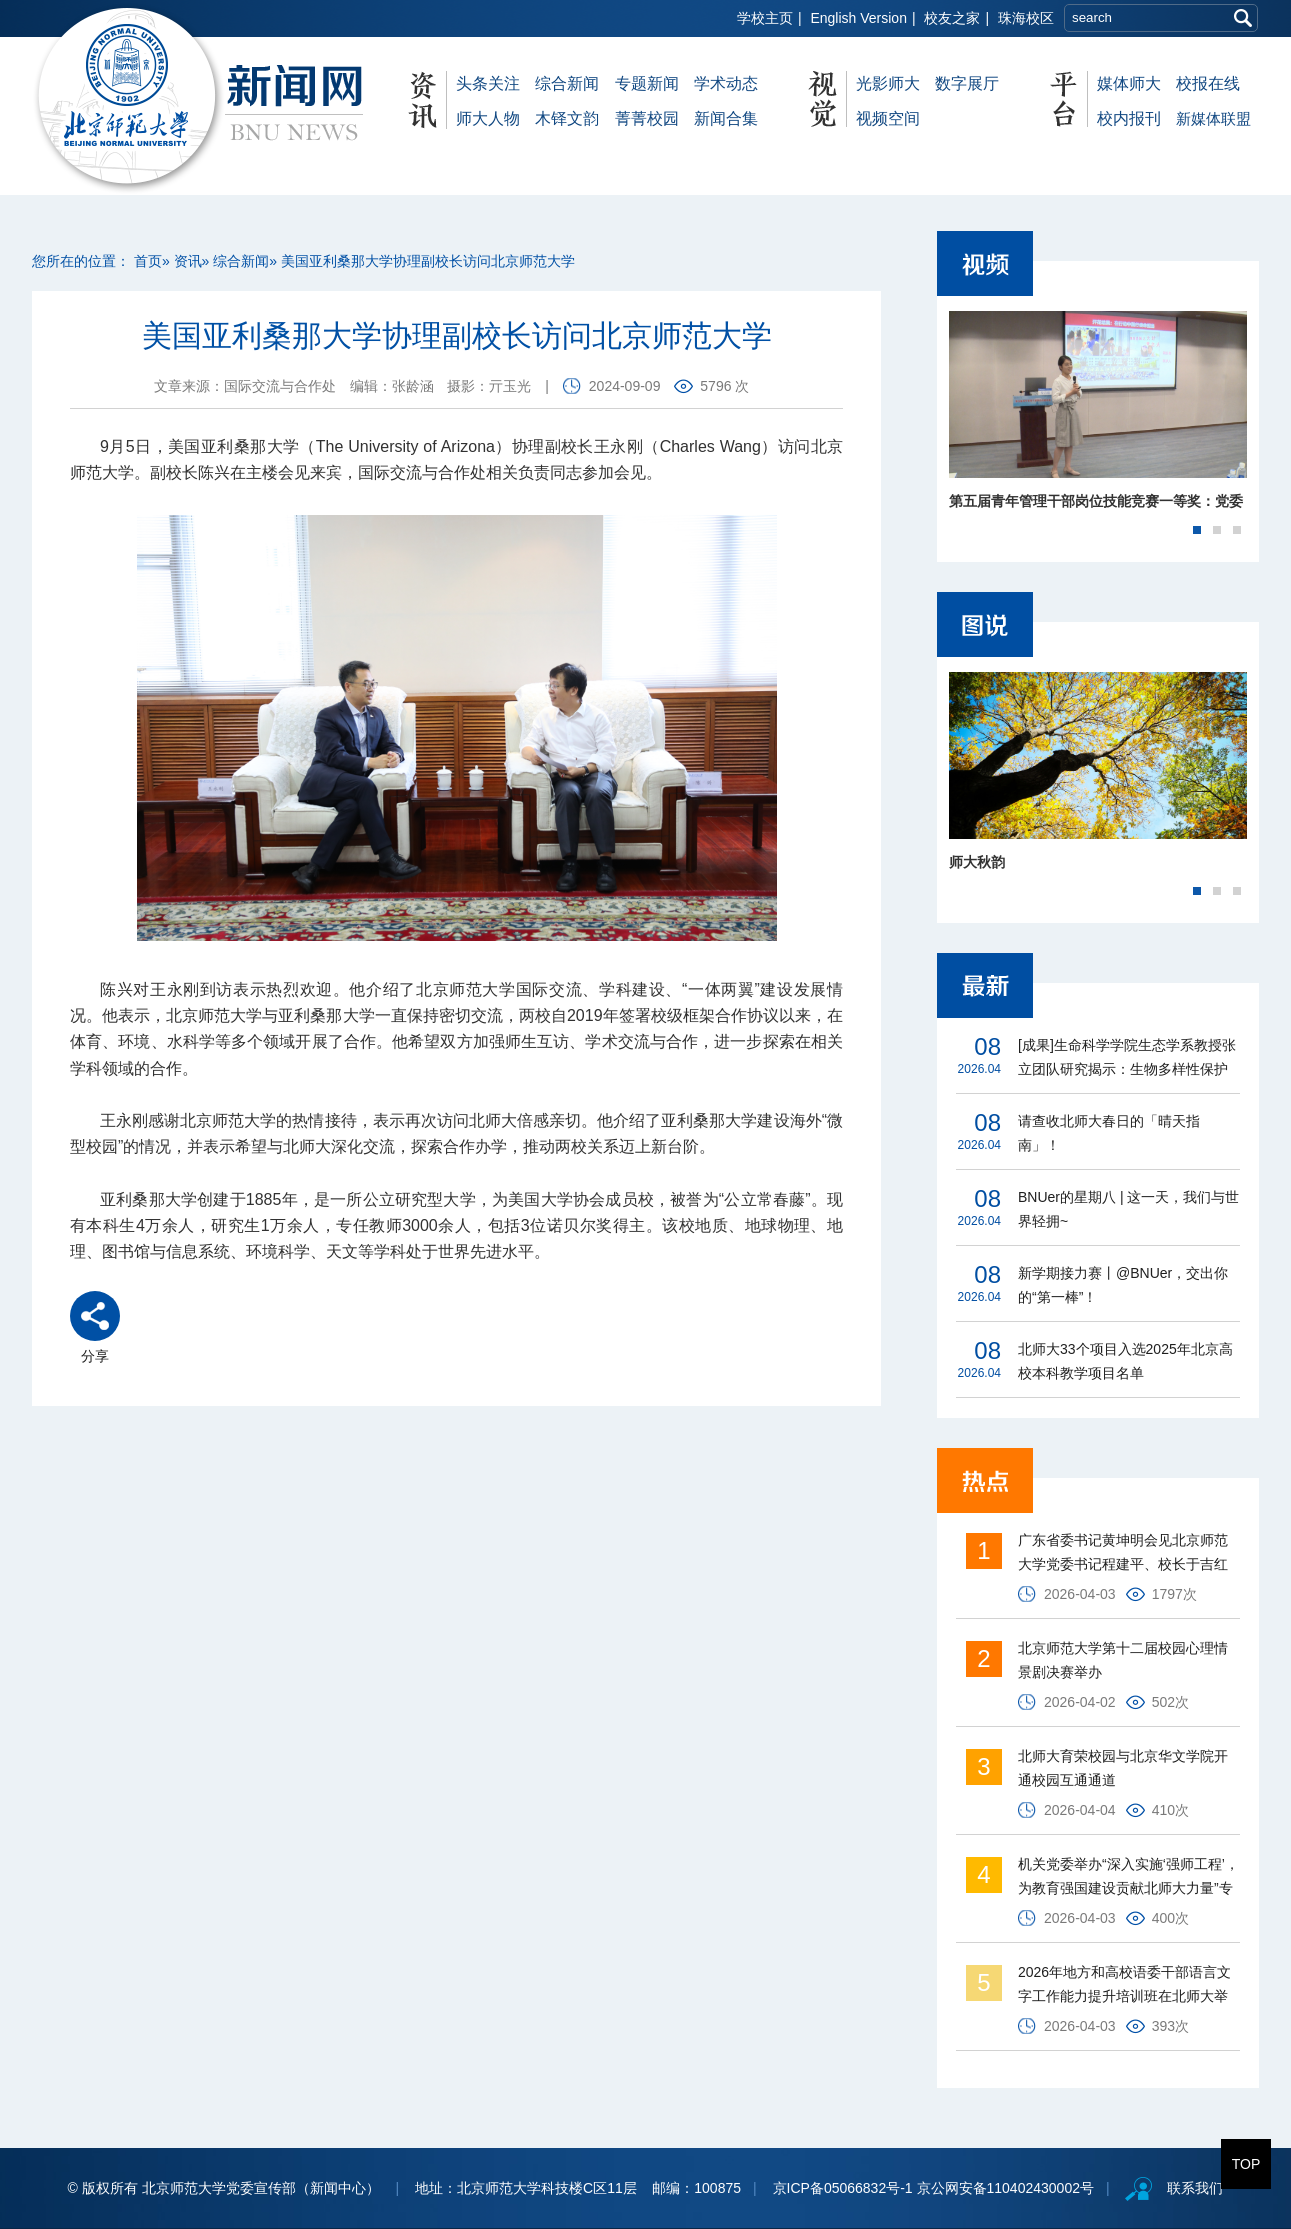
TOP (1246, 2164)
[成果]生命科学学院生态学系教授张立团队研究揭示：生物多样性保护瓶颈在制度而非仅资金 (1127, 1059)
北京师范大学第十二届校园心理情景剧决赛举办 (1123, 1660)
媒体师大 (1129, 83)
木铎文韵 (567, 118)
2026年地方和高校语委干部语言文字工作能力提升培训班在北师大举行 (1124, 1986)
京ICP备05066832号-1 (843, 2188)
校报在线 (1208, 83)
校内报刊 (1129, 118)
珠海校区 (1026, 18)
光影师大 (888, 83)
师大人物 (488, 118)
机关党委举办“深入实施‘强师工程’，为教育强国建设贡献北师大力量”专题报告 (1128, 1878)
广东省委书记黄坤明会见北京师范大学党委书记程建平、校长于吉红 (1123, 1552)
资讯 (188, 261)
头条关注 (488, 83)
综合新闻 (567, 83)
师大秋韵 (977, 862)
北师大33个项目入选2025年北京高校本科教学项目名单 (1125, 1361)
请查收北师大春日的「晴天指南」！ (1109, 1133)
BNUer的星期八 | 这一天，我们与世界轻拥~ (1128, 1209)
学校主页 (765, 18)
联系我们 (1195, 2188)
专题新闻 (647, 83)
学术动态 (726, 83)
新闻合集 (726, 118)
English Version (858, 18)
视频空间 (888, 118)
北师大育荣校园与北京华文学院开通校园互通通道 (1123, 1768)
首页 (148, 261)
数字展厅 (967, 83)
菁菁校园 (647, 118)
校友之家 (952, 18)
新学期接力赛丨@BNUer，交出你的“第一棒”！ (1123, 1285)
